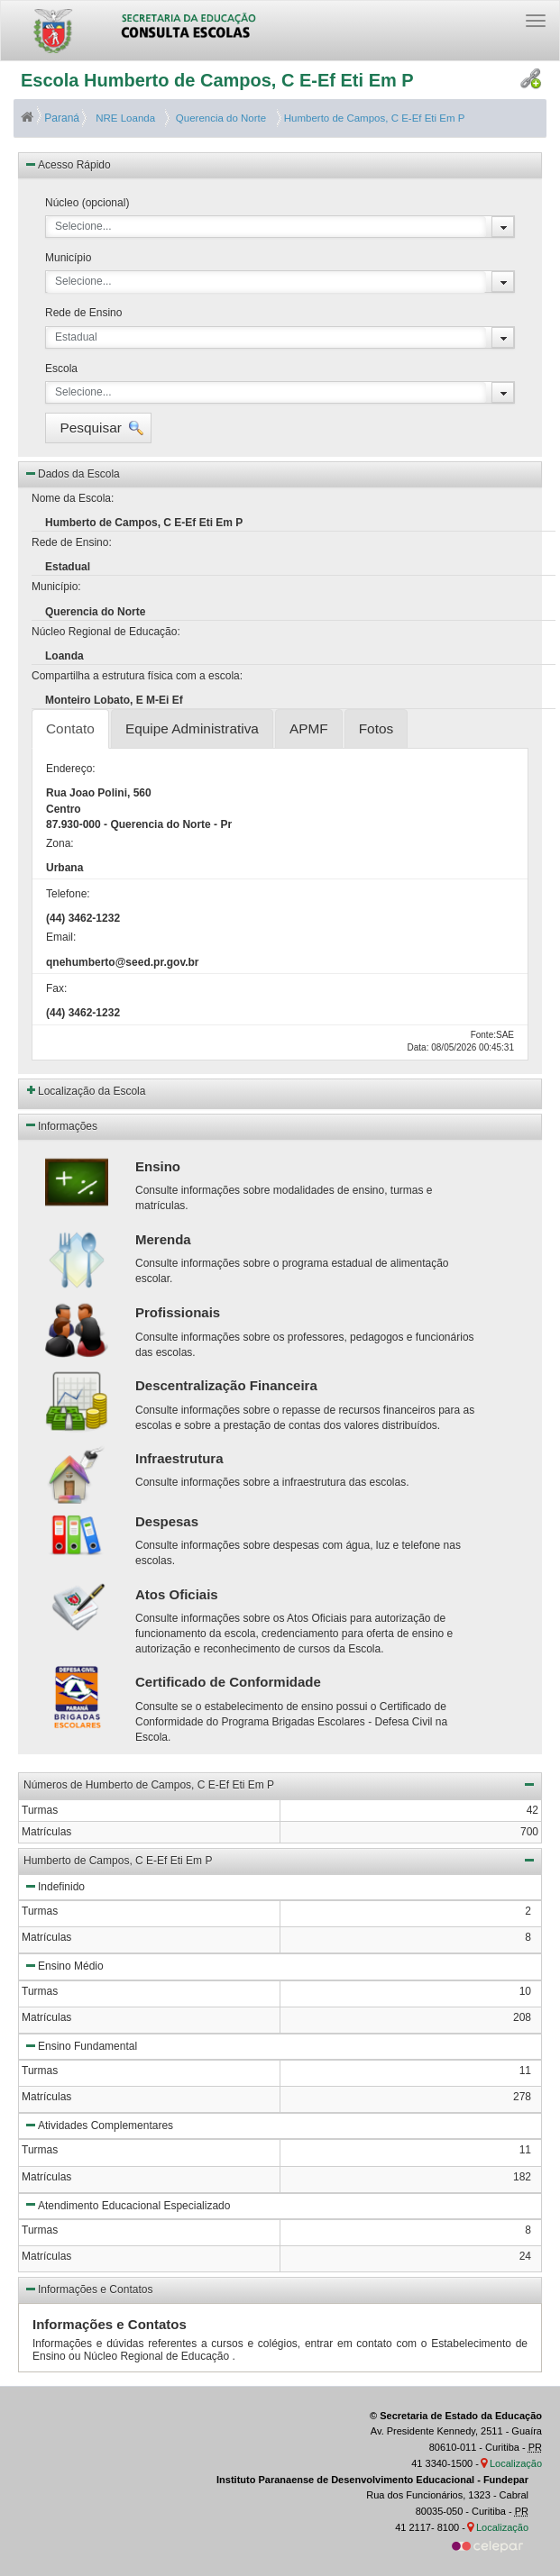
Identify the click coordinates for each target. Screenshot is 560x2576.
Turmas (40, 1911)
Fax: (56, 988)
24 (525, 2256)
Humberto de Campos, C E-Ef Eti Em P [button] (280, 1859)
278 (522, 2096)
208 (522, 2017)
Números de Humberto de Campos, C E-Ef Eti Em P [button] (280, 1784)
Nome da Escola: (73, 498)
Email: (61, 937)
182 (522, 2177)
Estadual (76, 337)
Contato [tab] (70, 728)
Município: (56, 586)
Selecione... (83, 226)
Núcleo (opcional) (87, 202)
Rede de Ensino (83, 312)
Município (68, 257)
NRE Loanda (124, 118)
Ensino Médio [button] (63, 1965)
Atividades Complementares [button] (98, 2124)
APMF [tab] (308, 728)
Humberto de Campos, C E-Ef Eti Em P (373, 118)
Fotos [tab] (376, 728)
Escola (61, 368)
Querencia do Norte (218, 118)
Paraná (51, 118)
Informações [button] (60, 1124)
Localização (516, 2463)
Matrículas (46, 1937)
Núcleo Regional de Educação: (106, 631)
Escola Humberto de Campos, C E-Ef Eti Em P (217, 80)
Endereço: (71, 768)
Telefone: (68, 893)
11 (525, 2070)
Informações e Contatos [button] (87, 2288)
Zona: (60, 843)
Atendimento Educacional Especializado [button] (126, 2204)
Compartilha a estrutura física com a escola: (137, 675)
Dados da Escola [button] (71, 473)
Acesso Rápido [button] (67, 164)
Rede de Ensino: (72, 542)
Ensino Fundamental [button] (80, 2045)
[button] (98, 428)
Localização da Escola (91, 1091)
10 (525, 1991)
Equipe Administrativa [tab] (192, 728)
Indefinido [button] (54, 1886)
